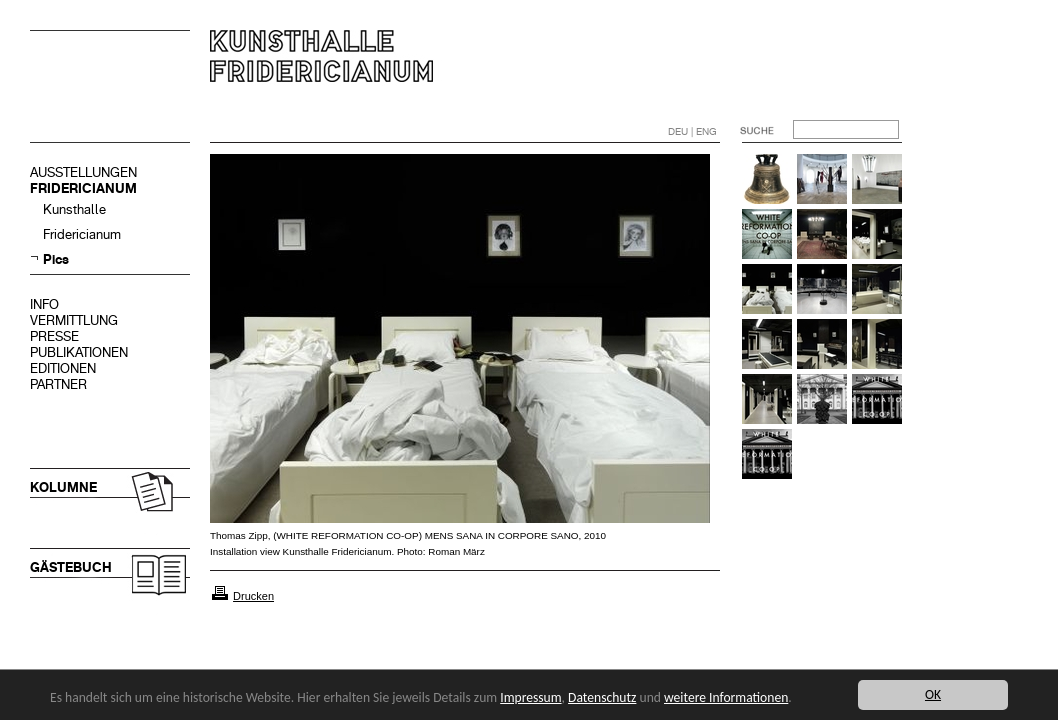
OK (933, 694)
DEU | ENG (692, 131)
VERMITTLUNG (74, 320)
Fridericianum (82, 234)
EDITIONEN (63, 368)
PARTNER (58, 384)
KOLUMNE (63, 487)
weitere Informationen (726, 697)
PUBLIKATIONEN (79, 352)
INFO (44, 304)
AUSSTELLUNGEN (83, 172)
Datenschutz (602, 697)
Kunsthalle (74, 209)
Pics (56, 259)
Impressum (530, 697)
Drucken (253, 596)
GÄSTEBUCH (71, 567)
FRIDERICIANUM (83, 188)
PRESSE (54, 336)
